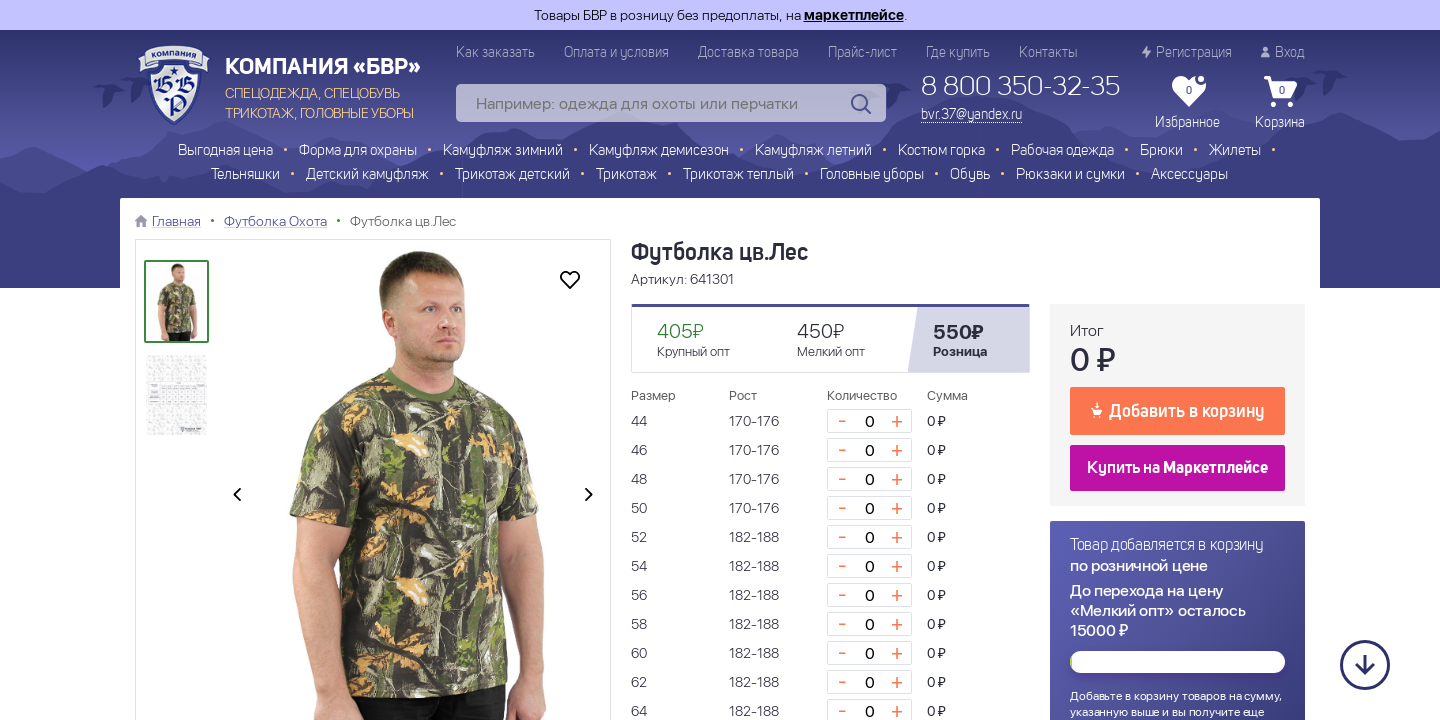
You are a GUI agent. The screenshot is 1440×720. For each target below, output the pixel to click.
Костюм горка (941, 151)
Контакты (1048, 53)
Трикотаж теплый (738, 175)
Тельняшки (245, 175)
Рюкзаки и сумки (1070, 175)
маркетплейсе (854, 15)
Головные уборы (872, 175)
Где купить (958, 53)
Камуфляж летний (813, 151)
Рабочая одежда (1062, 151)
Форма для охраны (358, 151)
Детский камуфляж (367, 175)
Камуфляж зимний (503, 151)
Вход (1283, 52)
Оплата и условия (616, 53)
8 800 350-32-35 (1020, 88)
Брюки (1161, 151)
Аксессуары (1189, 175)
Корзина (1280, 103)
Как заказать (495, 53)
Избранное (1187, 103)
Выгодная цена (225, 151)
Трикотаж (626, 175)
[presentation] (237, 496)
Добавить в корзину (1177, 410)
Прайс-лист (862, 53)
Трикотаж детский (512, 175)
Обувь (970, 175)
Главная (176, 221)
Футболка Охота (275, 221)
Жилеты (1235, 151)
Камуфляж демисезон (659, 151)
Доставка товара (748, 53)
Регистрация (1187, 52)
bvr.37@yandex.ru (971, 115)
